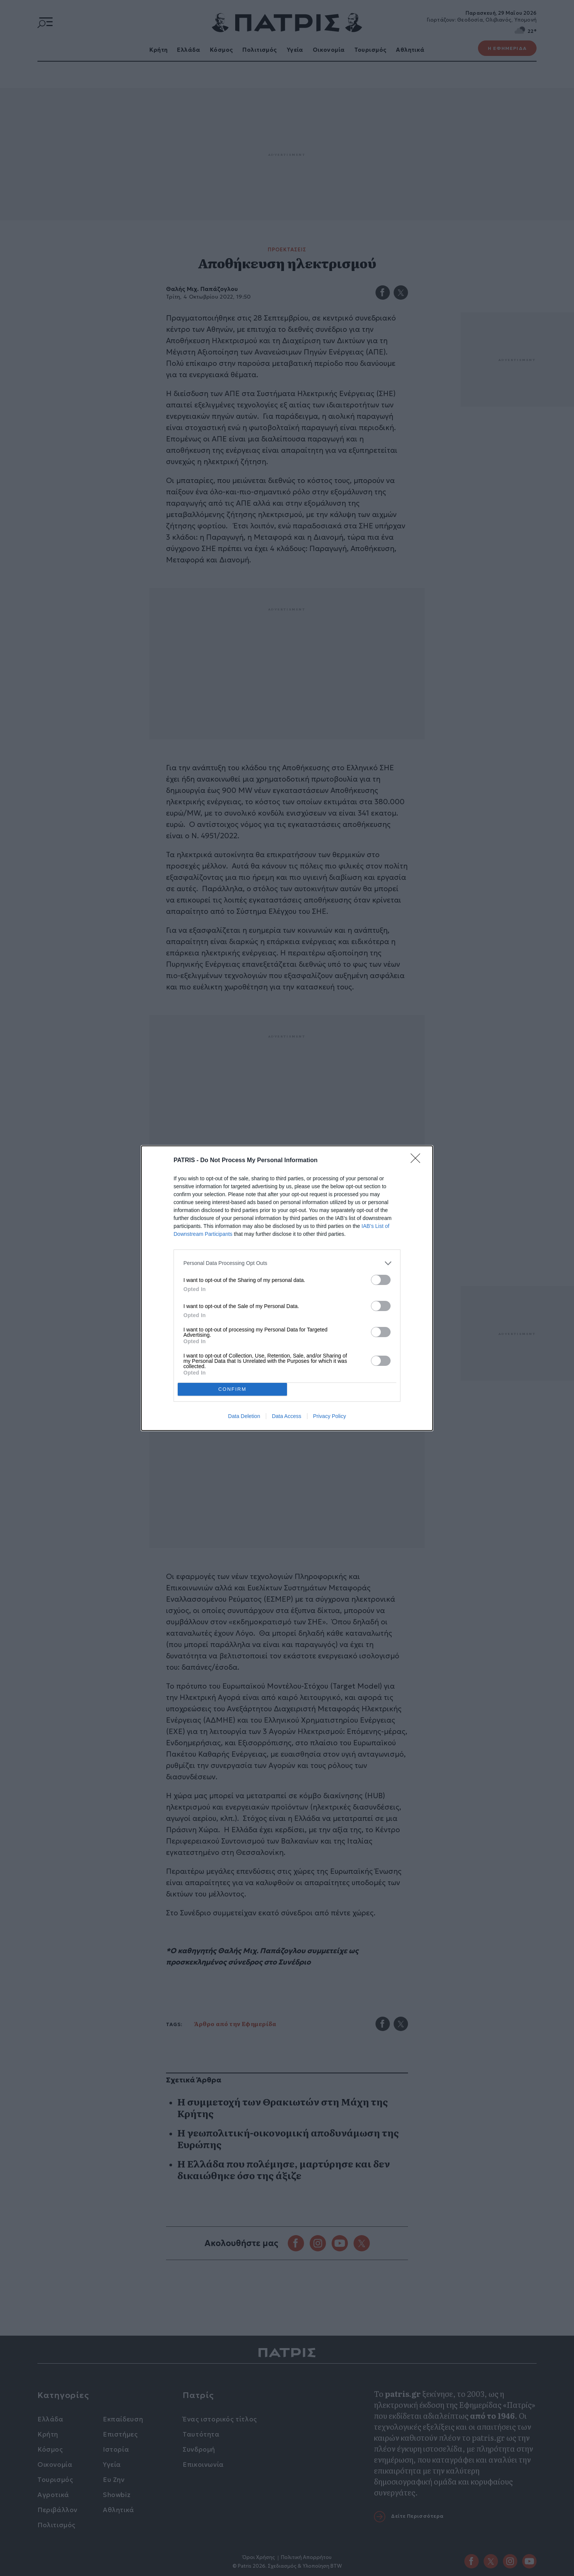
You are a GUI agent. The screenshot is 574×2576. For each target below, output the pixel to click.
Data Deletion (244, 1416)
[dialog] (287, 1288)
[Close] (418, 1160)
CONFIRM (232, 1389)
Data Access (286, 1416)
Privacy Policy (329, 1416)
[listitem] (287, 1263)
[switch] (381, 1279)
